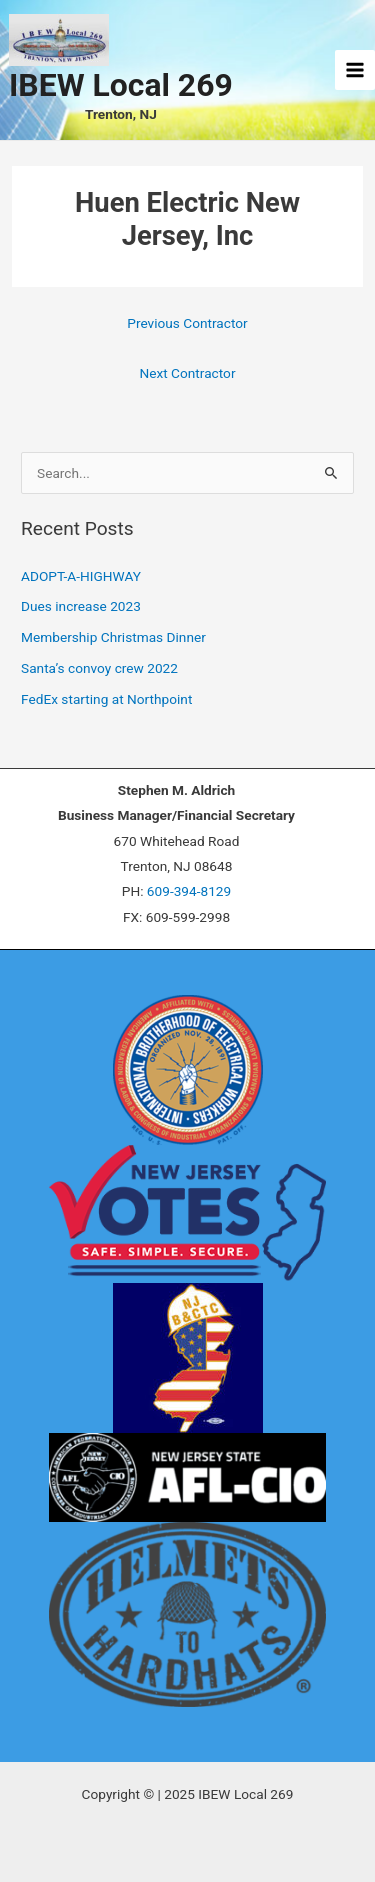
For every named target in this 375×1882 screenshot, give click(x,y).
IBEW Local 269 (121, 85)
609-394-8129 (189, 891)
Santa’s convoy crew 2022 (99, 668)
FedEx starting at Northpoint (106, 699)
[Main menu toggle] (355, 70)
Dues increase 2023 (81, 606)
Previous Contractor (187, 323)
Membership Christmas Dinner (113, 637)
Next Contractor (187, 373)
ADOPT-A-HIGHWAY (81, 576)
